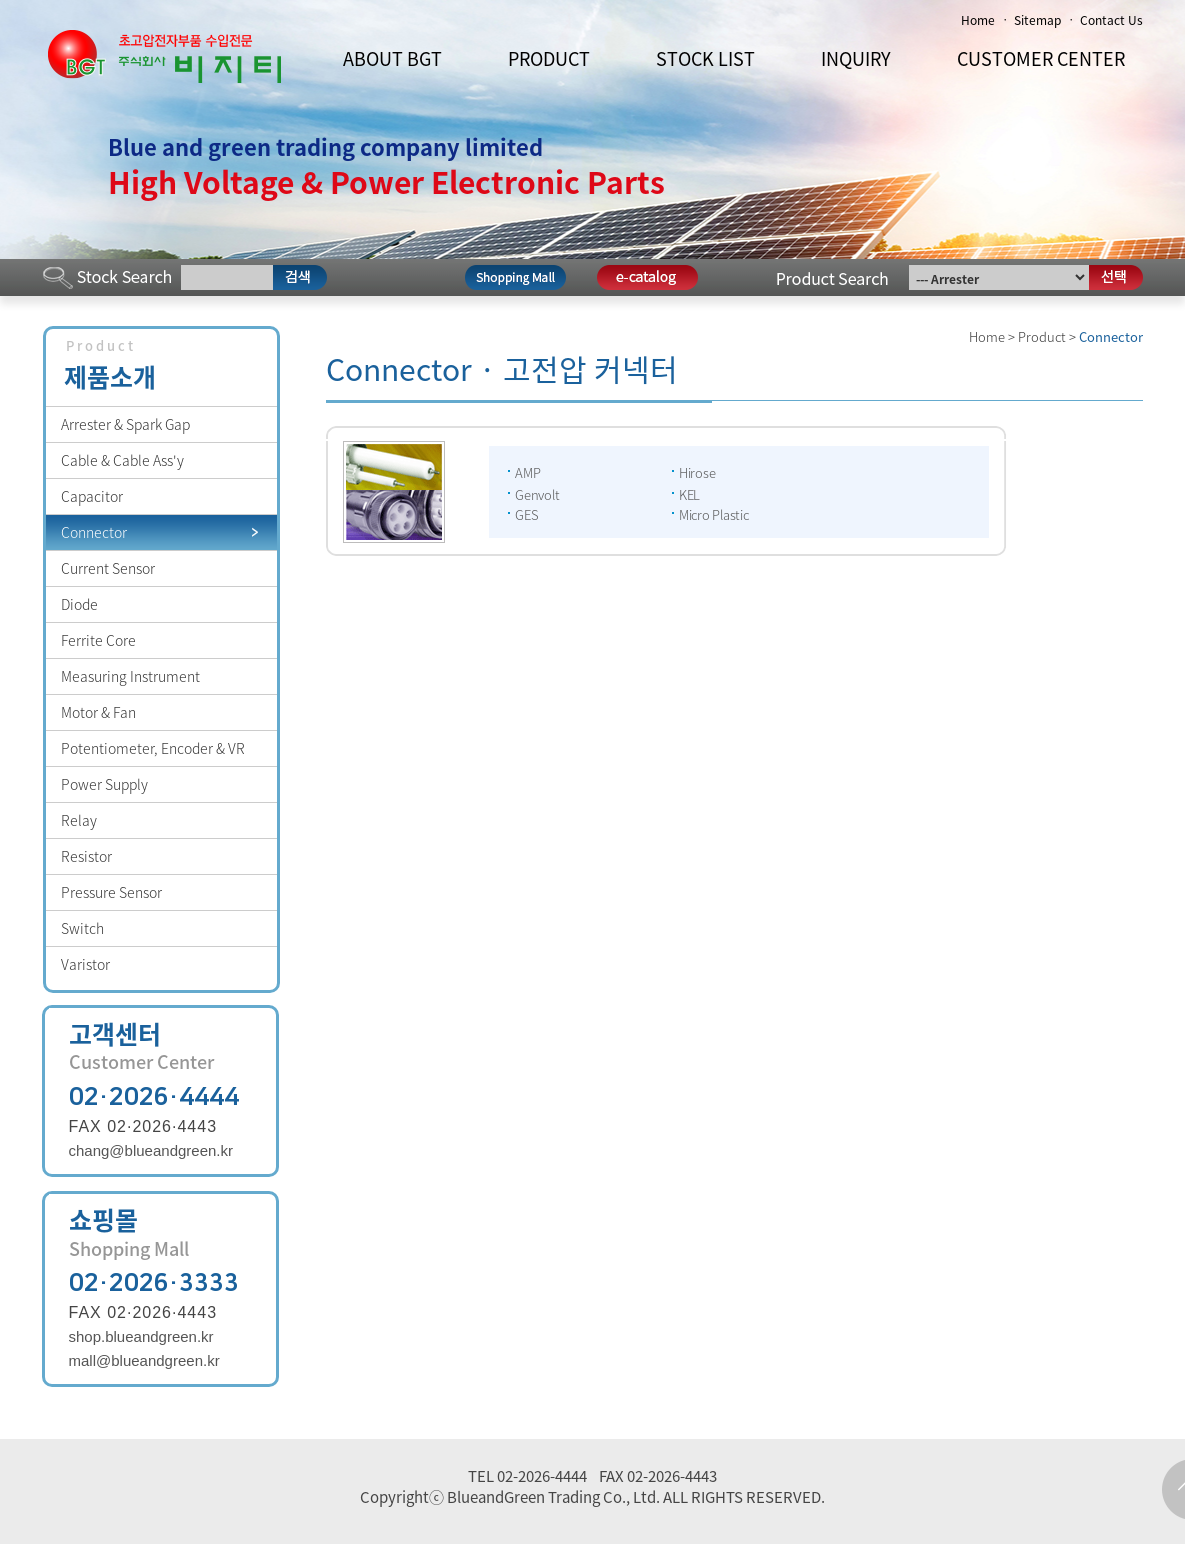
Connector (94, 532)
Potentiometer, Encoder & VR (153, 748)
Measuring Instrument (130, 676)
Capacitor (92, 496)
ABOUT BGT (392, 58)
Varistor (85, 964)
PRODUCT (549, 58)
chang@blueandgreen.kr (151, 1150)
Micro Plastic (714, 514)
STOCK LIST (705, 58)
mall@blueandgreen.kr (144, 1360)
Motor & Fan (98, 712)
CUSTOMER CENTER (1041, 58)
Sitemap (1037, 20)
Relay (79, 820)
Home (978, 20)
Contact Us (1111, 20)
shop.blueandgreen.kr (141, 1336)
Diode (79, 604)
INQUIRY (856, 58)
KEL (689, 494)
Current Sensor (108, 568)
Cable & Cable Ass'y (122, 460)
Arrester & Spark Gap (125, 424)
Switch (82, 928)
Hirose (697, 472)
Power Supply (104, 784)
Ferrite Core (98, 640)
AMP (527, 472)
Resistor (86, 856)
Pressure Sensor (111, 892)
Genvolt (537, 494)
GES (526, 514)
